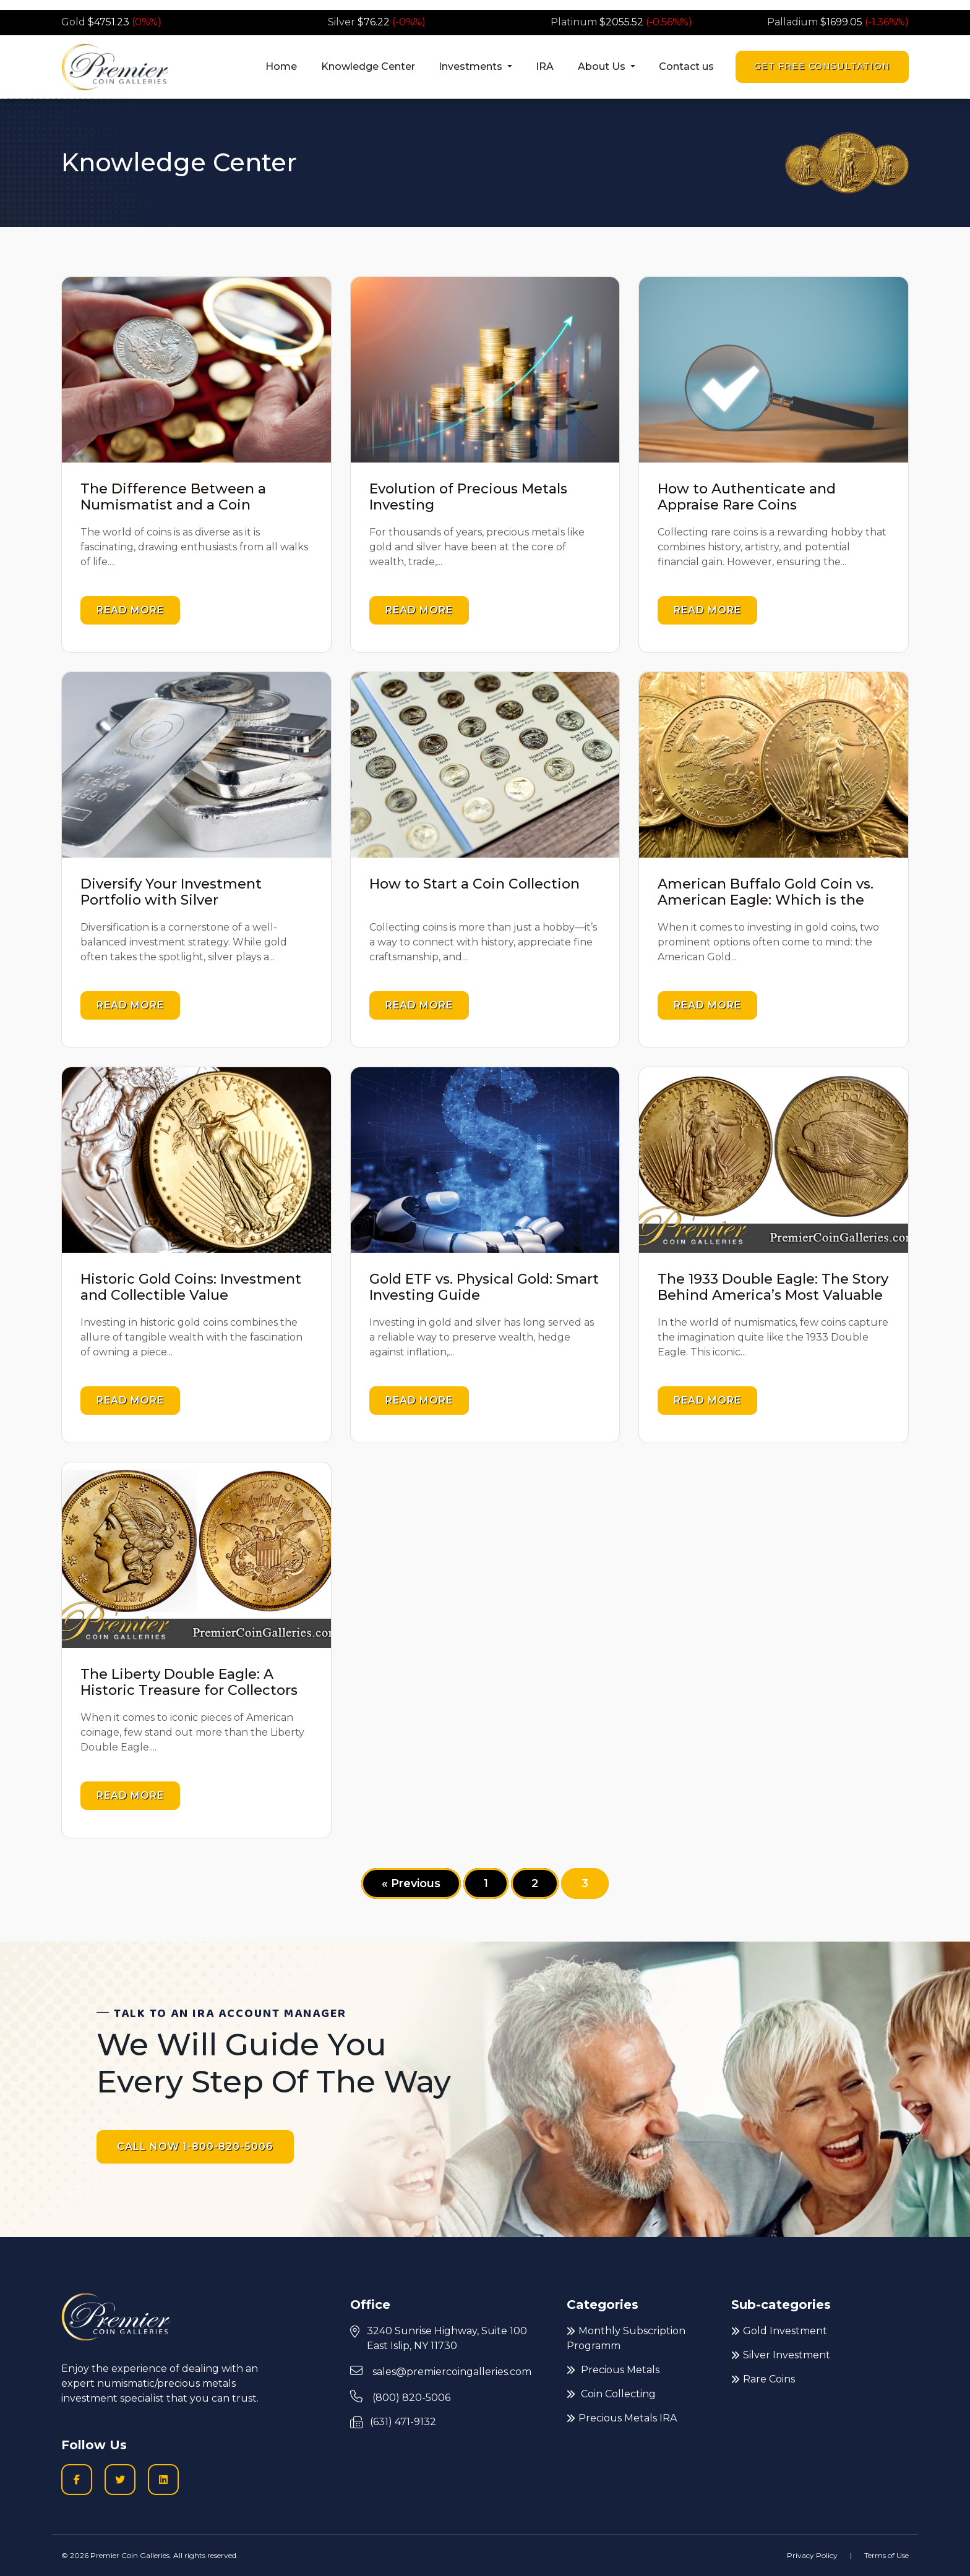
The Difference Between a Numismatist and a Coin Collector (173, 505)
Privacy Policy (812, 2555)
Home (281, 66)
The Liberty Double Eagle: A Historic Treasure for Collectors (189, 1682)
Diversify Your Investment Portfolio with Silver (171, 892)
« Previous (411, 1883)
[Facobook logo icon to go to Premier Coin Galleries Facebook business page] (76, 2479)
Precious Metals (613, 2370)
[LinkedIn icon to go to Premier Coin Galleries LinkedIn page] (163, 2479)
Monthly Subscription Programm (626, 2338)
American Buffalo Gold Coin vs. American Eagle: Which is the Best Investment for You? (765, 900)
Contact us (686, 66)
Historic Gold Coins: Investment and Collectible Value (190, 1287)
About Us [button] (603, 66)
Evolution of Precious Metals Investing (468, 496)
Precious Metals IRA (622, 2418)
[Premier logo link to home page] (114, 66)
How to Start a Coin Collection (474, 884)
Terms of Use (886, 2555)
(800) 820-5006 (400, 2396)
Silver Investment (780, 2355)
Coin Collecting (611, 2394)
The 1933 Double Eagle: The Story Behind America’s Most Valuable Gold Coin (773, 1295)
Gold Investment (779, 2331)
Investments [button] (472, 66)
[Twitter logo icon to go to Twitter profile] (120, 2479)
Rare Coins (763, 2379)
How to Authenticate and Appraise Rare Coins (747, 496)
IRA (545, 66)
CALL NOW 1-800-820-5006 (195, 2146)
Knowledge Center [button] (368, 66)
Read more (130, 610)
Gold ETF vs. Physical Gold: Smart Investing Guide (484, 1287)
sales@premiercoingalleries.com (440, 2371)
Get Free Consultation (822, 66)
